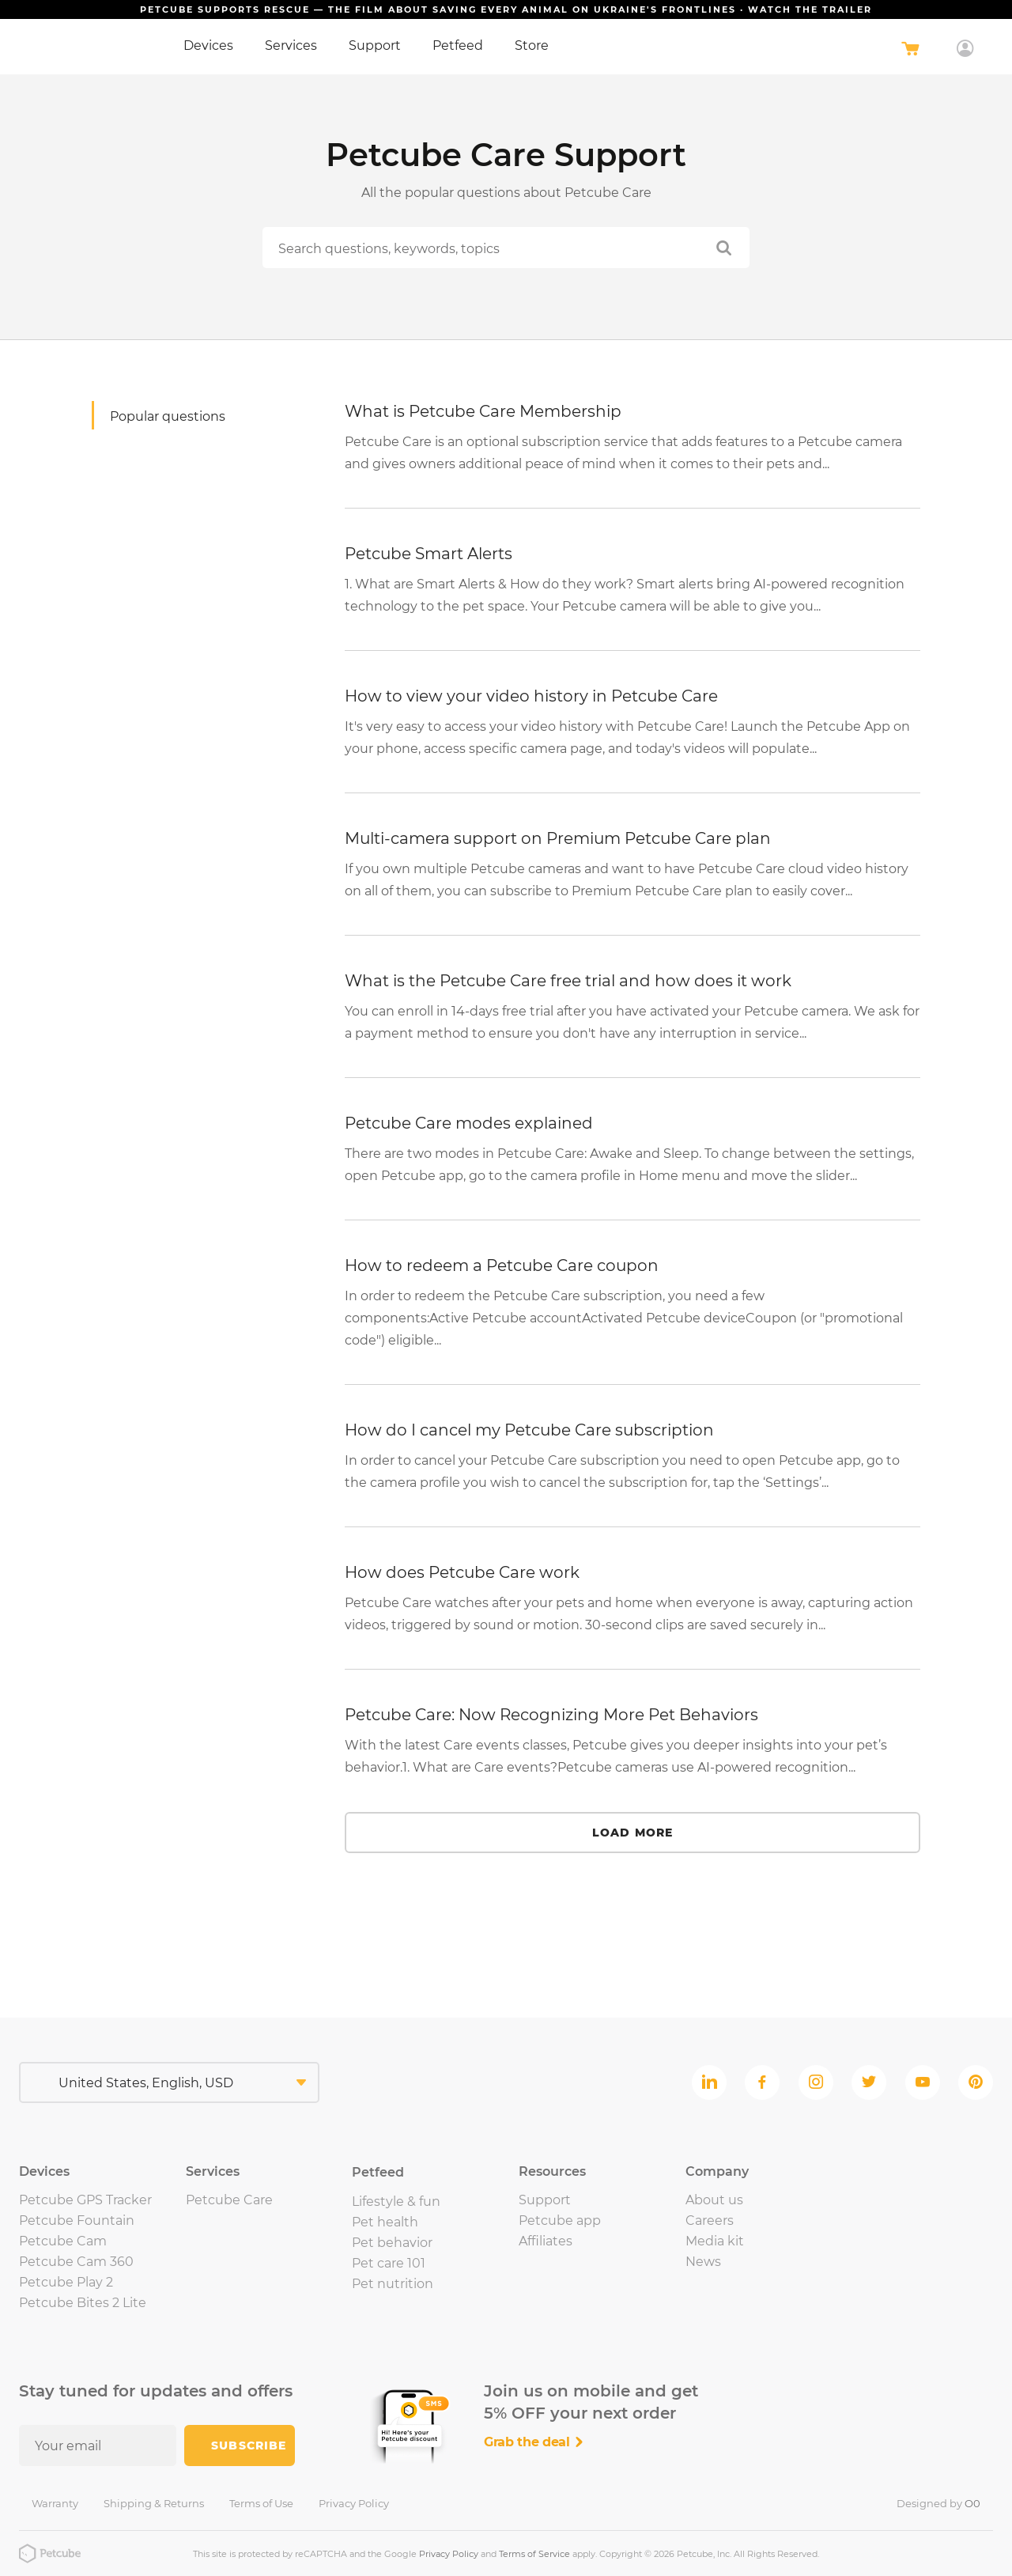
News (703, 2261)
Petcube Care (229, 2199)
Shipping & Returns (154, 2503)
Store (532, 45)
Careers (709, 2220)
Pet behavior (392, 2242)
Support (375, 45)
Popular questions (167, 416)
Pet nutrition (392, 2283)
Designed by (938, 2503)
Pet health (385, 2222)
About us (714, 2199)
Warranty (55, 2503)
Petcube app (560, 2220)
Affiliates (545, 2241)
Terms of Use (261, 2503)
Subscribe (248, 2445)
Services (291, 45)
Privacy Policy (354, 2503)
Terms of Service (534, 2553)
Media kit (714, 2241)
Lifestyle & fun (396, 2201)
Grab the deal (533, 2441)
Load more (632, 1832)
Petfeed (457, 45)
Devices (208, 45)
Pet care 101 (388, 2263)
